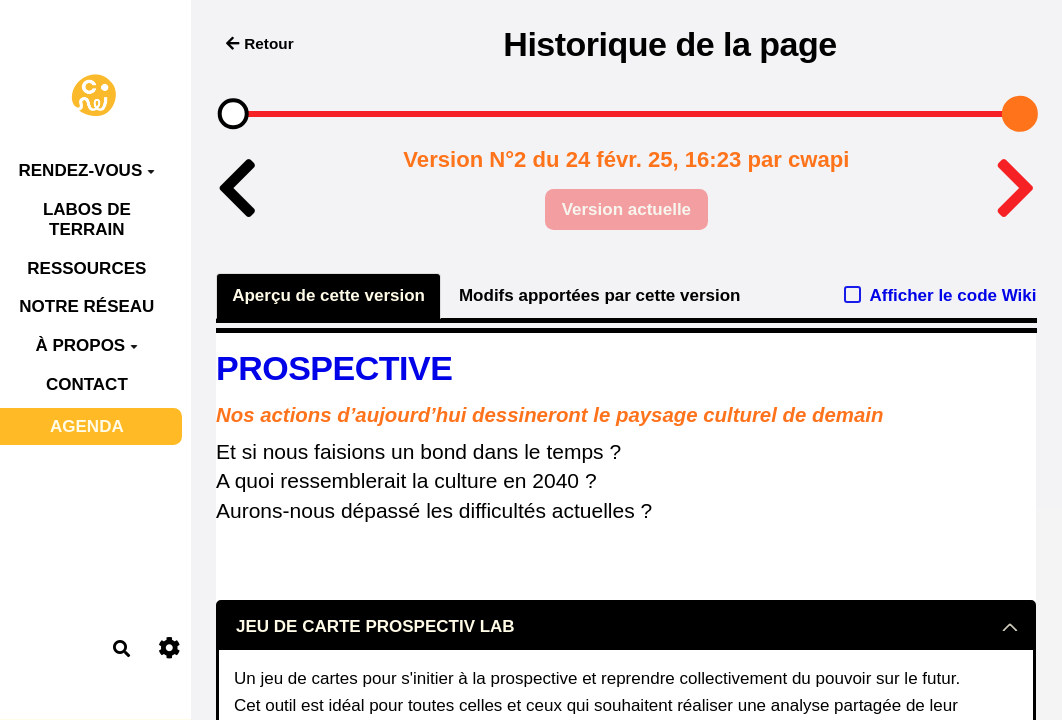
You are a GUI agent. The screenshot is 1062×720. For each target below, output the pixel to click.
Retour (259, 43)
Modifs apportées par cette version (600, 295)
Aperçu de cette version (328, 295)
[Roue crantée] (169, 648)
